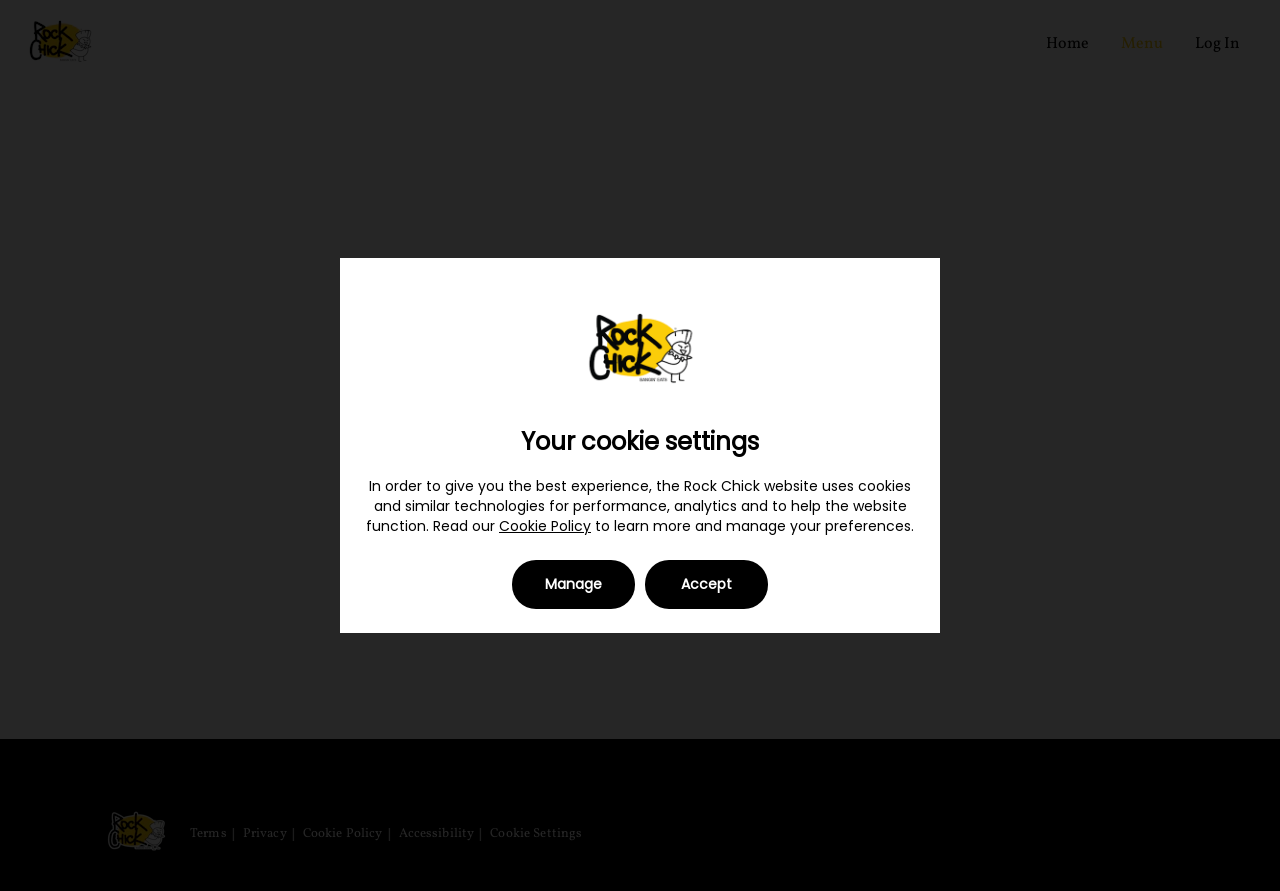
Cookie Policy (545, 526)
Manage (573, 584)
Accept (706, 584)
